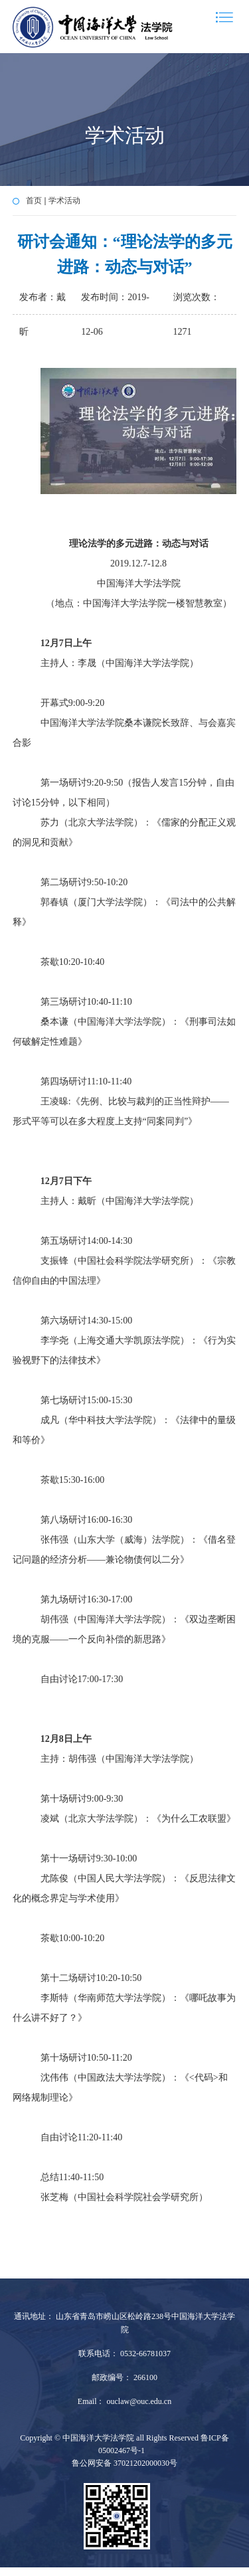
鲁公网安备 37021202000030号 (124, 2463)
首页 (34, 200)
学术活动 (64, 200)
